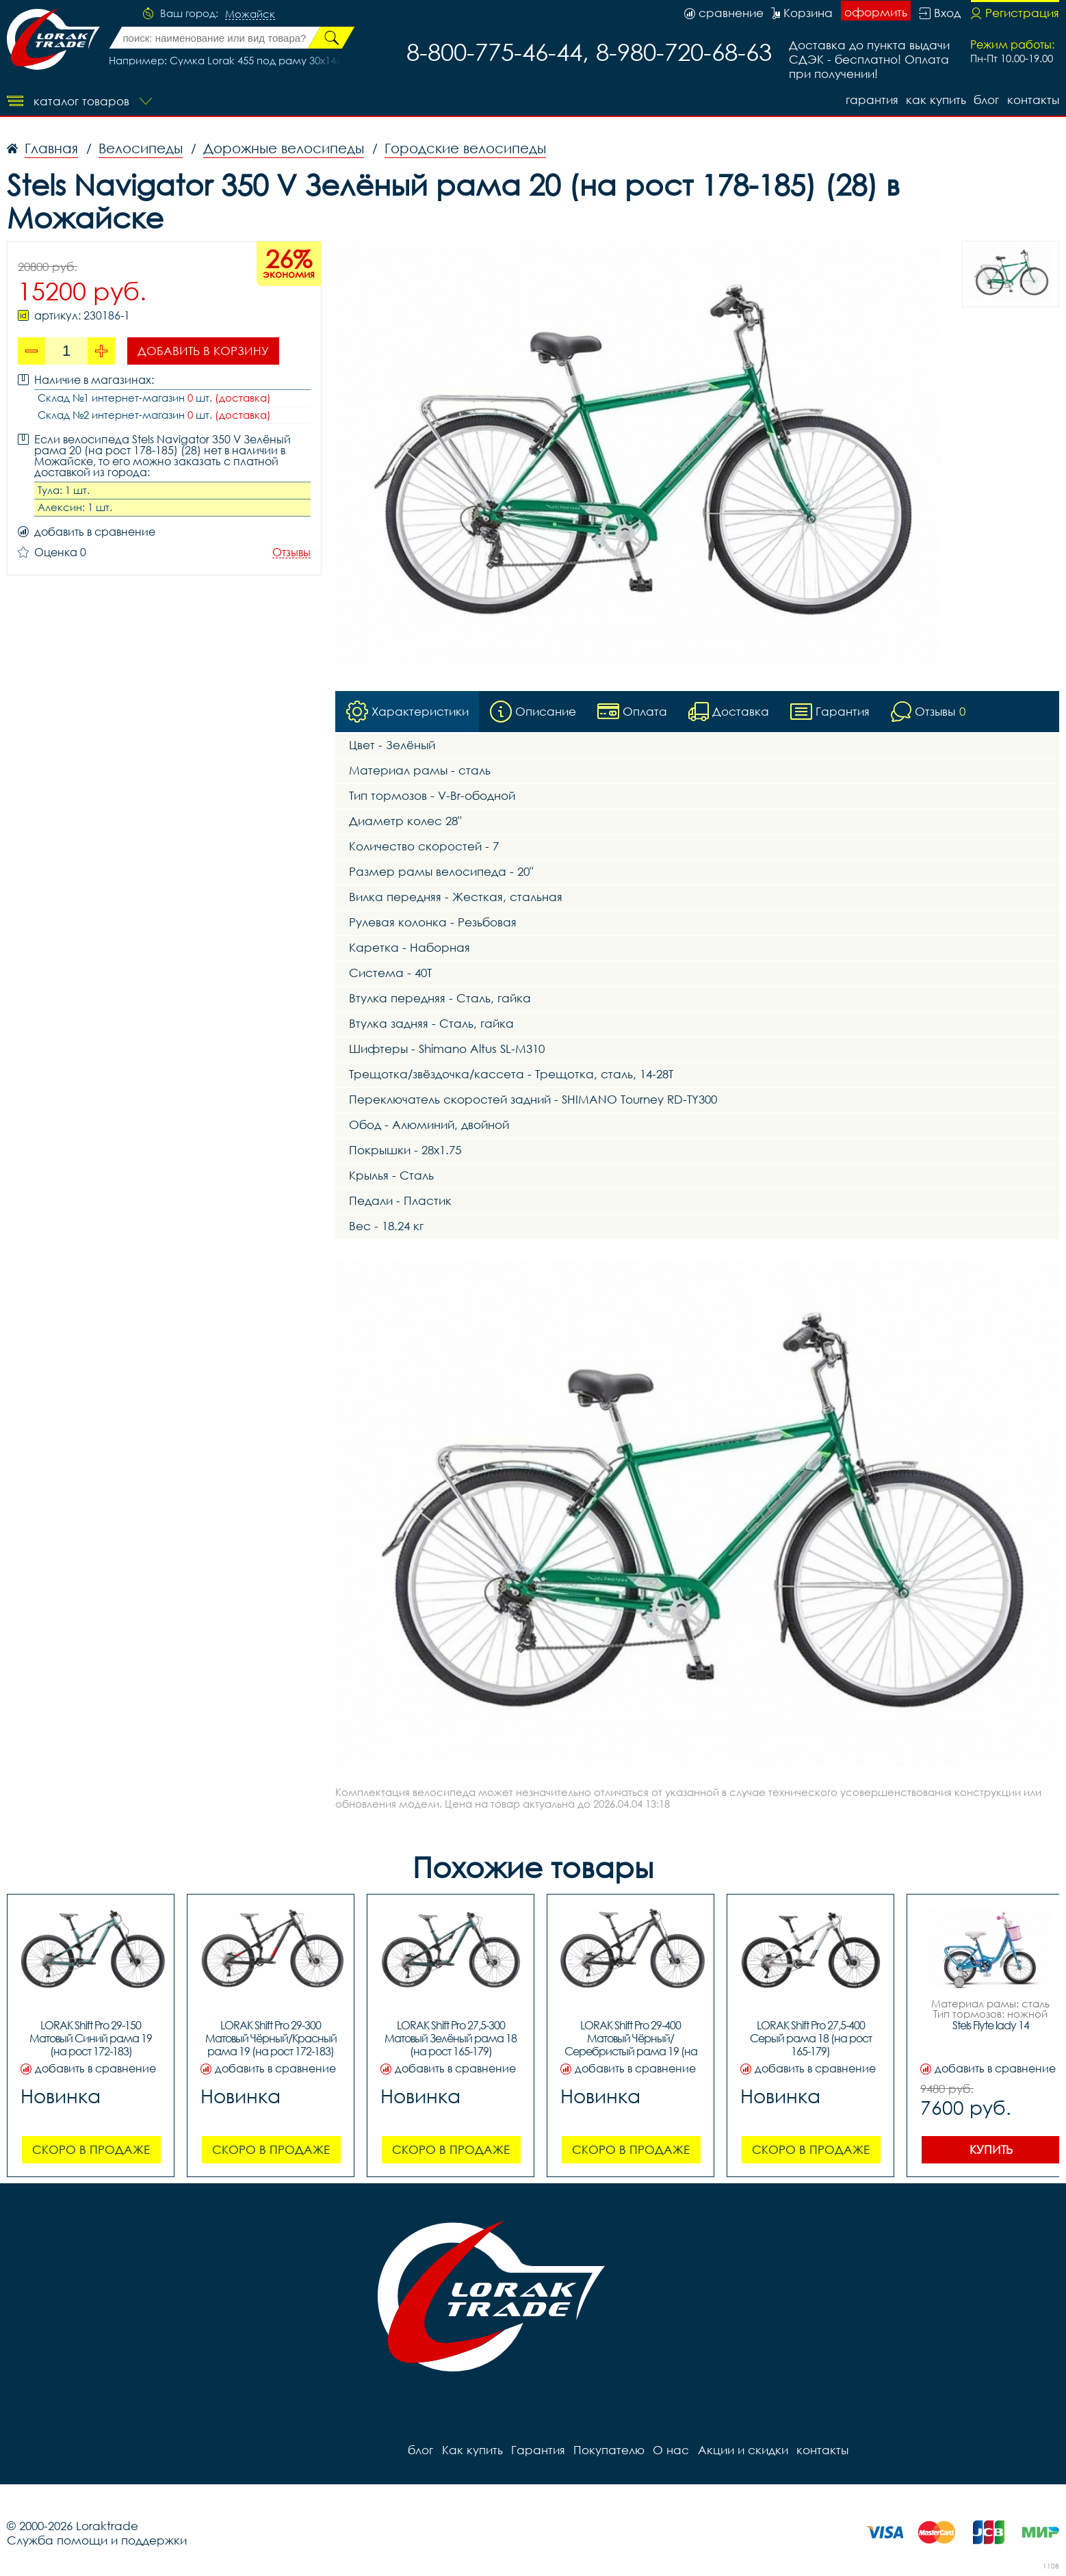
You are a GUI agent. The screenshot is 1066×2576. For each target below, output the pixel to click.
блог (986, 99)
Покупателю (608, 2450)
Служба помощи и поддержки (97, 2540)
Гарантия (870, 99)
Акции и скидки (742, 2450)
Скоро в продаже (91, 2149)
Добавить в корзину (203, 350)
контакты (1033, 99)
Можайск (250, 14)
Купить (991, 2149)
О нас (670, 2450)
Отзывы (291, 552)
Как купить (935, 99)
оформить (875, 12)
